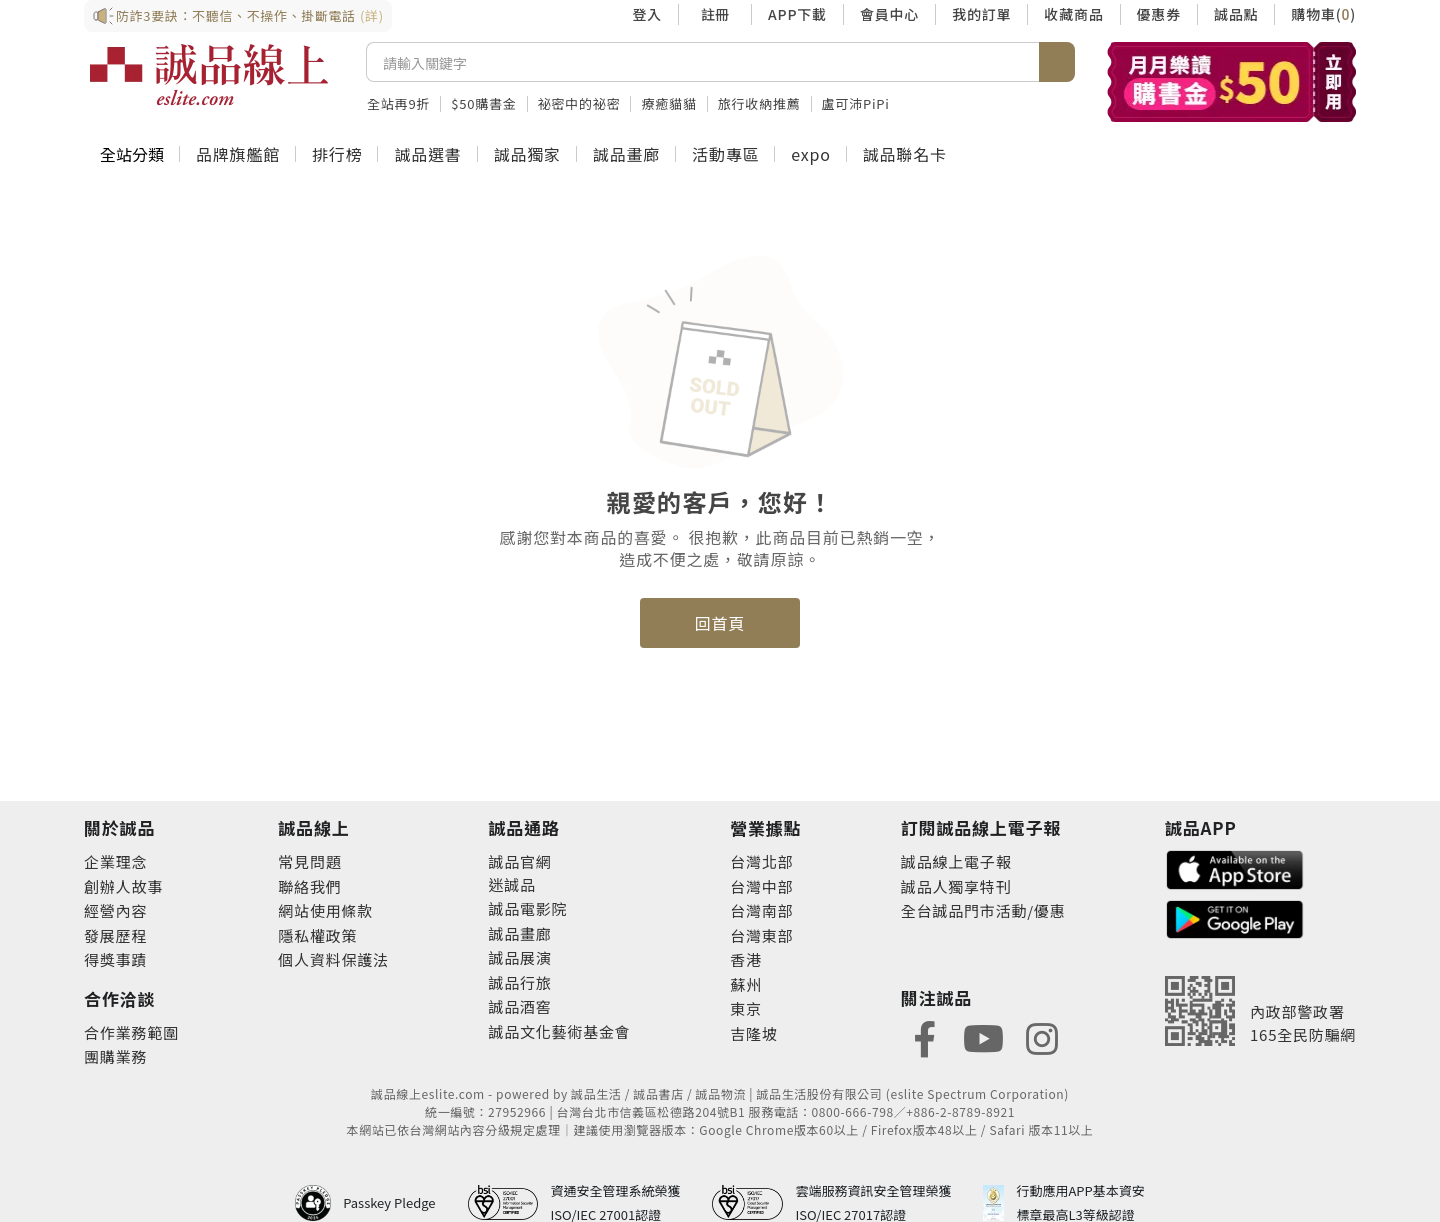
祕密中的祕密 (579, 103)
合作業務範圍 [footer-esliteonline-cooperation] (131, 1032)
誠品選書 (427, 154)
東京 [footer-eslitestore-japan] (746, 1008)
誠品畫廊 (626, 154)
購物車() (1323, 14)
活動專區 (725, 154)
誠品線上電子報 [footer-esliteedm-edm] (956, 861)
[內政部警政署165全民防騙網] (1260, 1011)
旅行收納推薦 (759, 103)
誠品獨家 (527, 154)
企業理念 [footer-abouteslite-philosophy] (115, 861)
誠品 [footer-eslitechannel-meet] (520, 884)
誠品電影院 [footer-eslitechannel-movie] (527, 908)
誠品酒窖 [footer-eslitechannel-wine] (519, 1006)
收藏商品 (1073, 14)
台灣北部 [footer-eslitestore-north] (761, 861)
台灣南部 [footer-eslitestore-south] (761, 910)
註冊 (715, 14)
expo (810, 154)
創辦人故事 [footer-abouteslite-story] (123, 886)
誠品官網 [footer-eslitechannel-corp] (519, 861)
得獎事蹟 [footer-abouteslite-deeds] (115, 959)
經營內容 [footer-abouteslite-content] (115, 910)
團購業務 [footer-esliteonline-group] (115, 1056)
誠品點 (1236, 14)
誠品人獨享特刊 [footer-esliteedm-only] (956, 886)
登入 (647, 14)
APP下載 (797, 14)
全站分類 (132, 154)
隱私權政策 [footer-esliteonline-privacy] (317, 935)
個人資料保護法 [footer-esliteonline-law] (333, 959)
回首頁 (720, 623)
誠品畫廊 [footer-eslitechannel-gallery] (519, 933)
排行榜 (337, 154)
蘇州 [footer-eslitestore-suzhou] (746, 984)
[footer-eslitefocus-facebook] (925, 1036)
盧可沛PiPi (856, 103)
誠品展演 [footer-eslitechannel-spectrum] (519, 957)
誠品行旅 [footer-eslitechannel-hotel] (519, 982)
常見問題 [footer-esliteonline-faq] (309, 861)
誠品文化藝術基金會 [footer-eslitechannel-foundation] (559, 1031)
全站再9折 (398, 103)
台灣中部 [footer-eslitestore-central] (761, 886)
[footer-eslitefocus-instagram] (1042, 1036)
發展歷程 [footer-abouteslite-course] (115, 935)
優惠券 (1159, 14)
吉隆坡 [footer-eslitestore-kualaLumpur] (753, 1033)
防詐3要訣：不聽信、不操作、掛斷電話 (238, 16)
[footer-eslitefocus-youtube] (983, 1036)
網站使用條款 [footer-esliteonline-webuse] (325, 910)
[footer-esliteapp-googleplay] (1235, 917)
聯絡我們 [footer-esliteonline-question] (309, 886)
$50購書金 (483, 103)
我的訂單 (981, 14)
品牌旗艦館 (238, 154)
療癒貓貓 (668, 103)
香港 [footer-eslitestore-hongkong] (746, 959)
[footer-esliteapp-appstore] (1235, 867)
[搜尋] (703, 62)
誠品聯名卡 (905, 154)
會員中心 (889, 14)
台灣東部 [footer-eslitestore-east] (761, 935)
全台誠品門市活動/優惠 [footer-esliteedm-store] (983, 910)
